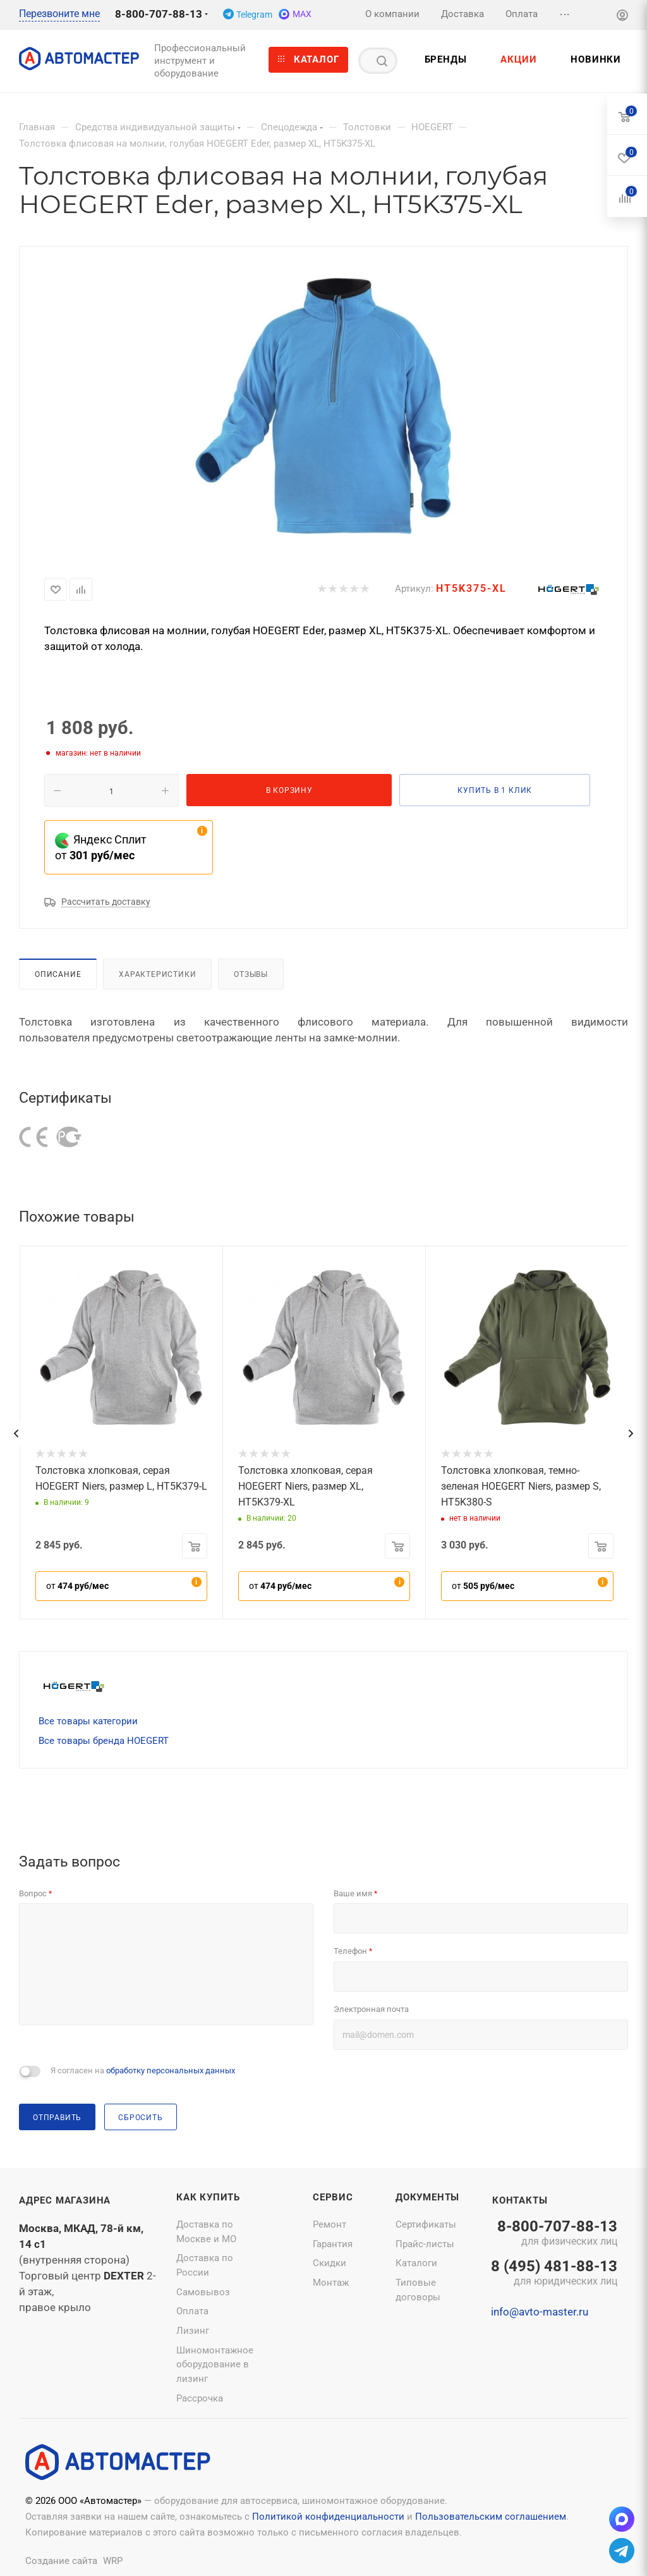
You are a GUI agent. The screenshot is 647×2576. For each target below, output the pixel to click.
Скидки (329, 2263)
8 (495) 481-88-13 (554, 2273)
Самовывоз (203, 2292)
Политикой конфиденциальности (328, 2516)
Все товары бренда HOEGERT (104, 1740)
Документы (427, 2197)
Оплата (192, 2311)
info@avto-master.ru (539, 2311)
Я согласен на (143, 2070)
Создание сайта (61, 2561)
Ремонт (329, 2224)
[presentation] (15, 1433)
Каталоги (416, 2263)
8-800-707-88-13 (158, 14)
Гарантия (333, 2244)
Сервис (333, 2197)
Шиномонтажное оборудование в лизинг (214, 2364)
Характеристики (157, 974)
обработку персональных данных (170, 2070)
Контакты (519, 2200)
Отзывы (251, 974)
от (77, 1586)
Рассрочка (199, 2398)
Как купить (208, 2197)
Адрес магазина (65, 2200)
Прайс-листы (425, 2244)
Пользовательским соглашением (490, 2516)
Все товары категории (88, 1721)
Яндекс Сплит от (101, 847)
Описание (58, 974)
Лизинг (192, 2330)
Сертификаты (426, 2224)
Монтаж (331, 2282)
